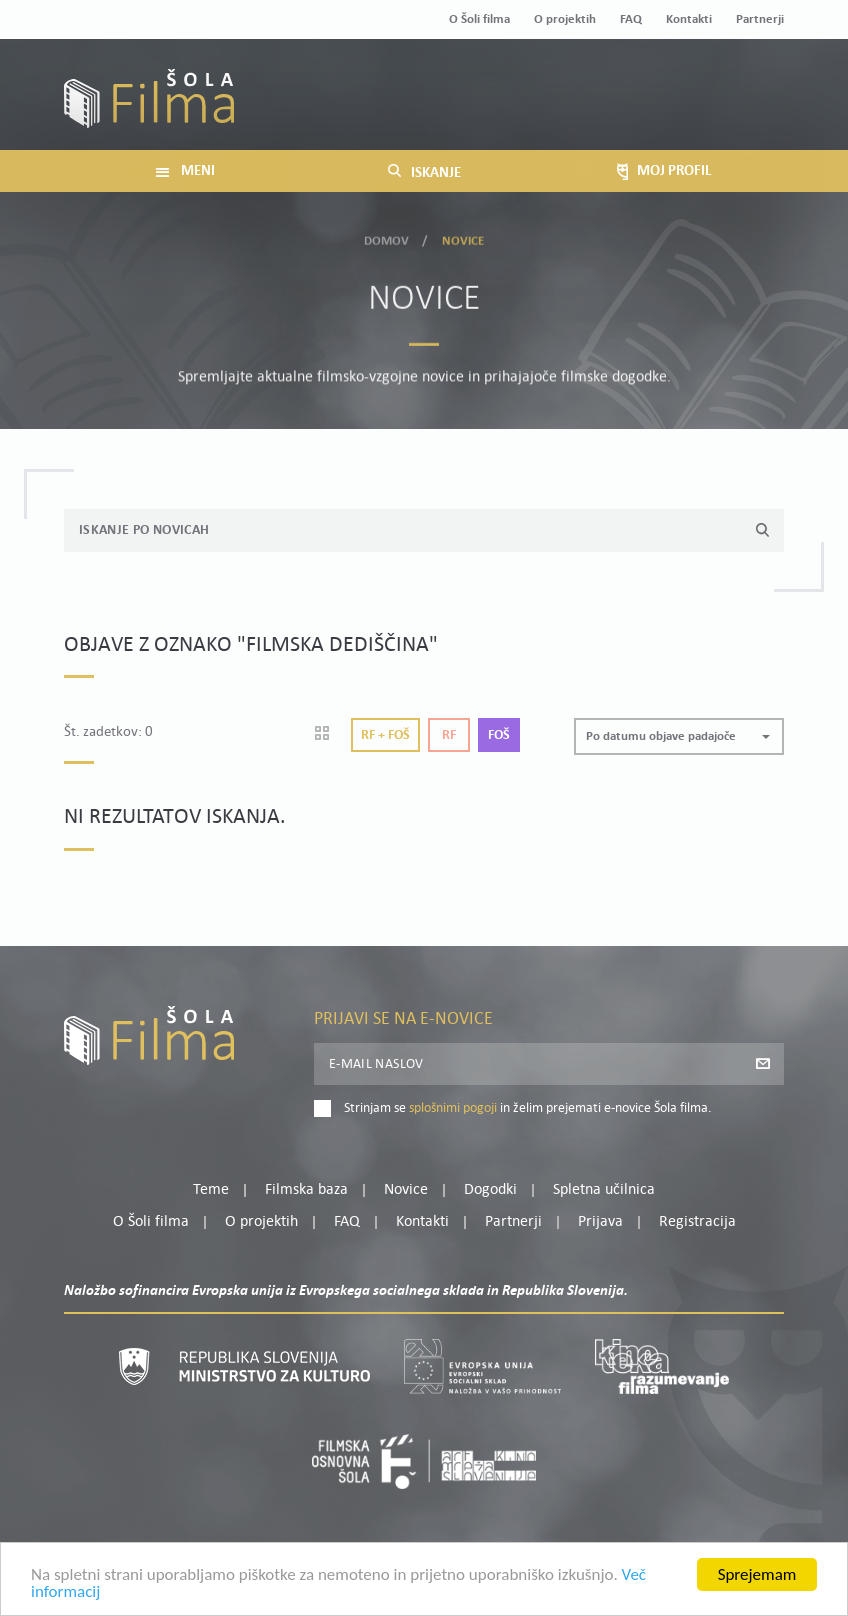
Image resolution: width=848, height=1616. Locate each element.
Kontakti (689, 19)
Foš (499, 735)
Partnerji (760, 19)
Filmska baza (306, 1190)
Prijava (659, 108)
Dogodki (490, 1190)
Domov (387, 237)
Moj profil (681, 84)
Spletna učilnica (604, 1190)
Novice (406, 1190)
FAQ (631, 19)
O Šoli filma (479, 19)
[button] (679, 736)
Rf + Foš (385, 735)
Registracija (750, 108)
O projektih (565, 19)
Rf (449, 735)
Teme (211, 1190)
